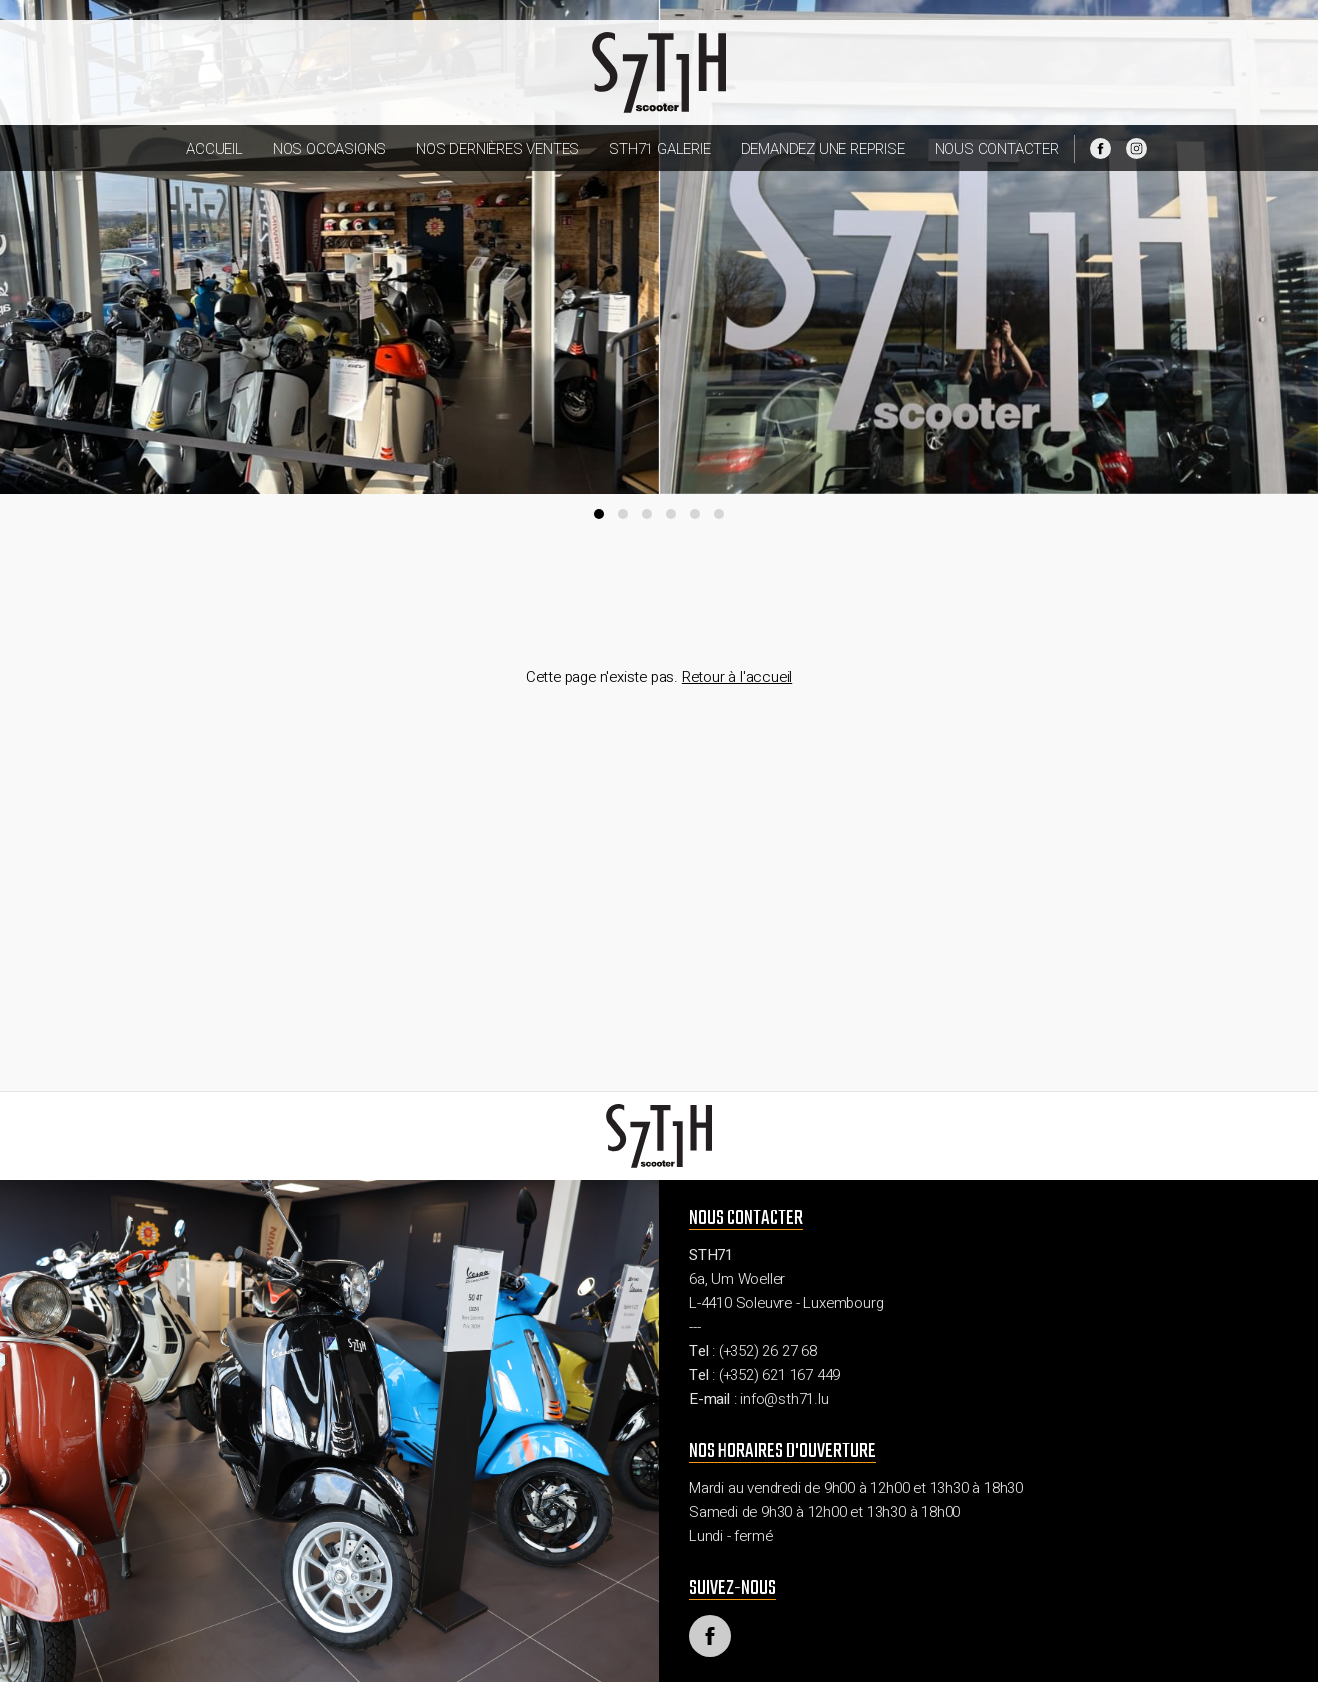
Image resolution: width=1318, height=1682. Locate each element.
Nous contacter (997, 149)
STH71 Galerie (659, 149)
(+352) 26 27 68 (768, 1351)
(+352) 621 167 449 (779, 1375)
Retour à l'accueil (737, 677)
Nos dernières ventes (497, 149)
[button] (599, 514)
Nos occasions (329, 149)
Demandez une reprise (823, 149)
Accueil (214, 149)
